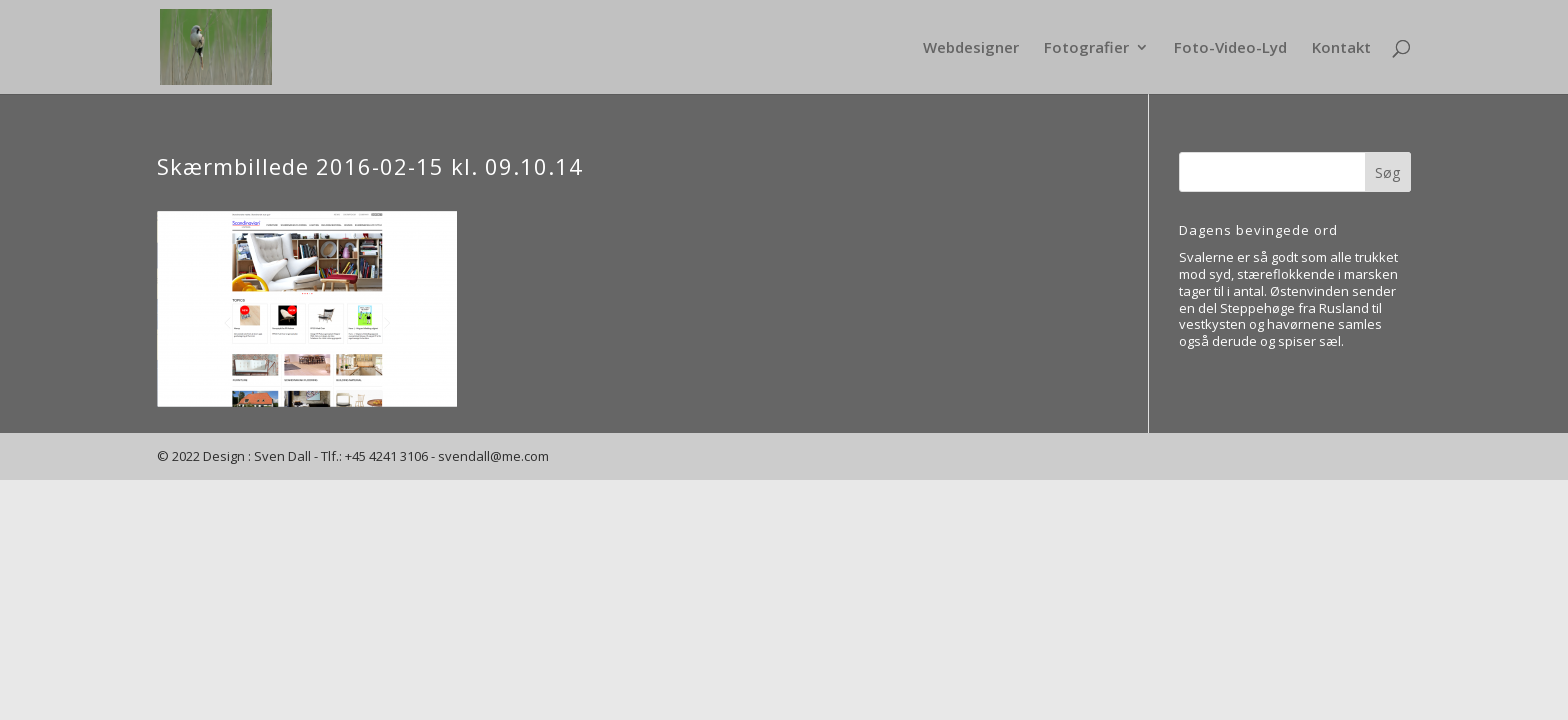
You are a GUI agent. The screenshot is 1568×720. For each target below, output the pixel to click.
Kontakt (1341, 48)
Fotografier (1086, 48)
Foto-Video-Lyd (1230, 48)
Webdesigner (971, 48)
